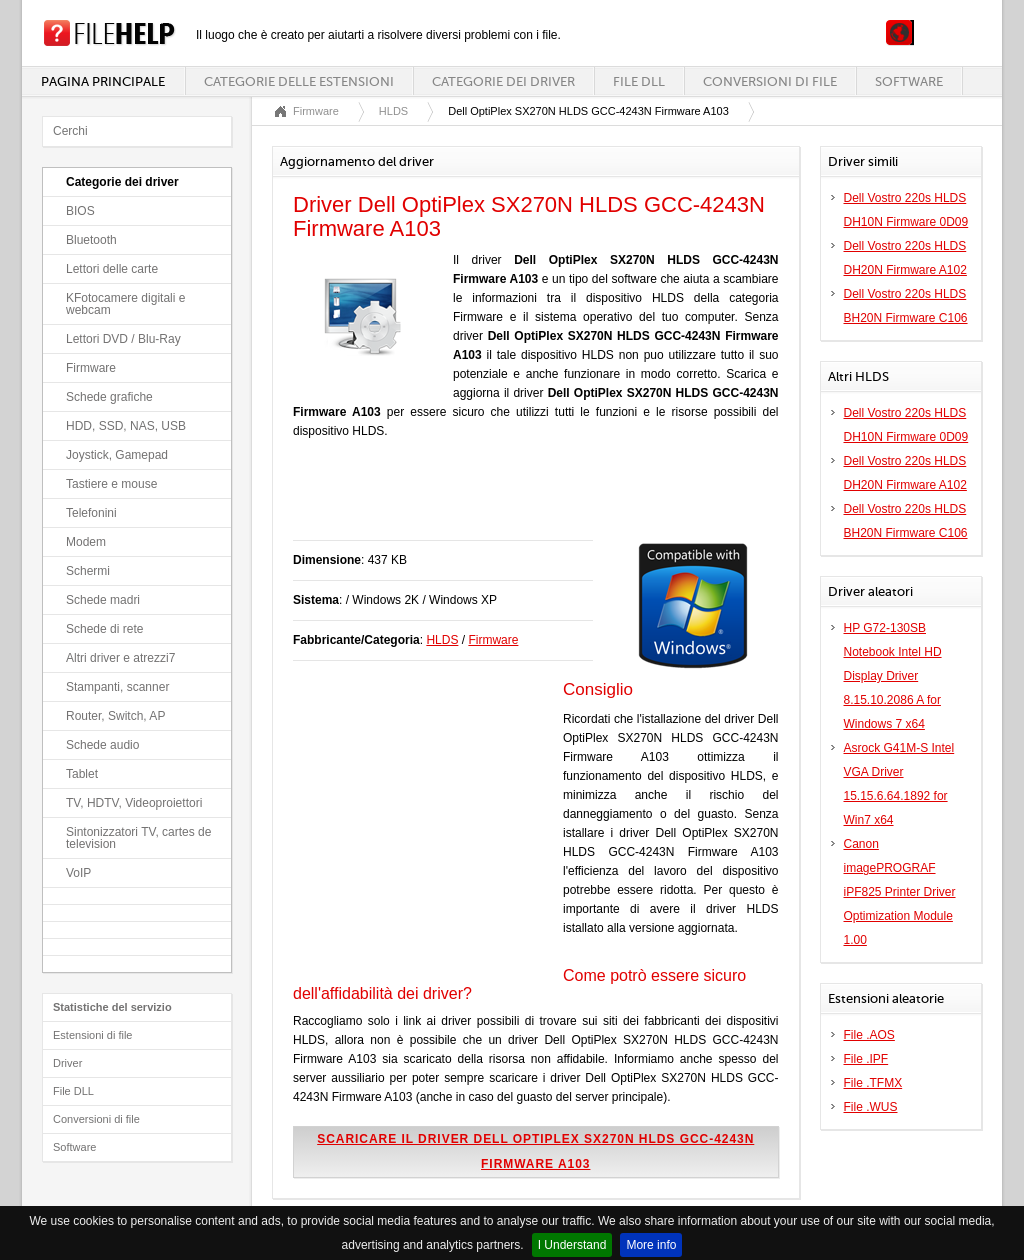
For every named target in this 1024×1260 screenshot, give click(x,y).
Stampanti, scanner (117, 687)
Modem (86, 542)
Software (909, 81)
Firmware (91, 368)
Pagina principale (103, 81)
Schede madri (103, 600)
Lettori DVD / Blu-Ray (123, 339)
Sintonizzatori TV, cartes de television (138, 838)
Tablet (82, 774)
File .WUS (871, 1107)
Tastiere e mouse (111, 484)
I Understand (572, 1245)
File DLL (639, 81)
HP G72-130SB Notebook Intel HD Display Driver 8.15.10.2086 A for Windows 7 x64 (893, 676)
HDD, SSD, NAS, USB (126, 426)
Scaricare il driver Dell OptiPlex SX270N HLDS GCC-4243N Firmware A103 (535, 1151)
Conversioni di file (770, 81)
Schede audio (102, 745)
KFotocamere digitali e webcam (125, 304)
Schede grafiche (109, 397)
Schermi (88, 571)
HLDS (393, 111)
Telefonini (91, 513)
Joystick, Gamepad (117, 455)
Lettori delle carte (112, 269)
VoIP (78, 873)
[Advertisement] (527, 500)
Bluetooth (91, 240)
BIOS (80, 211)
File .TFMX (873, 1083)
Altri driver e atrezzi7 (120, 658)
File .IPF (866, 1059)
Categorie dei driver (503, 81)
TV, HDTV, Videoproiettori (134, 803)
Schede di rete (104, 629)
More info (651, 1245)
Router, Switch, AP (115, 716)
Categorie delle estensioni (299, 81)
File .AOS (869, 1035)
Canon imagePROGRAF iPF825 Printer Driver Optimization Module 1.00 (900, 892)
